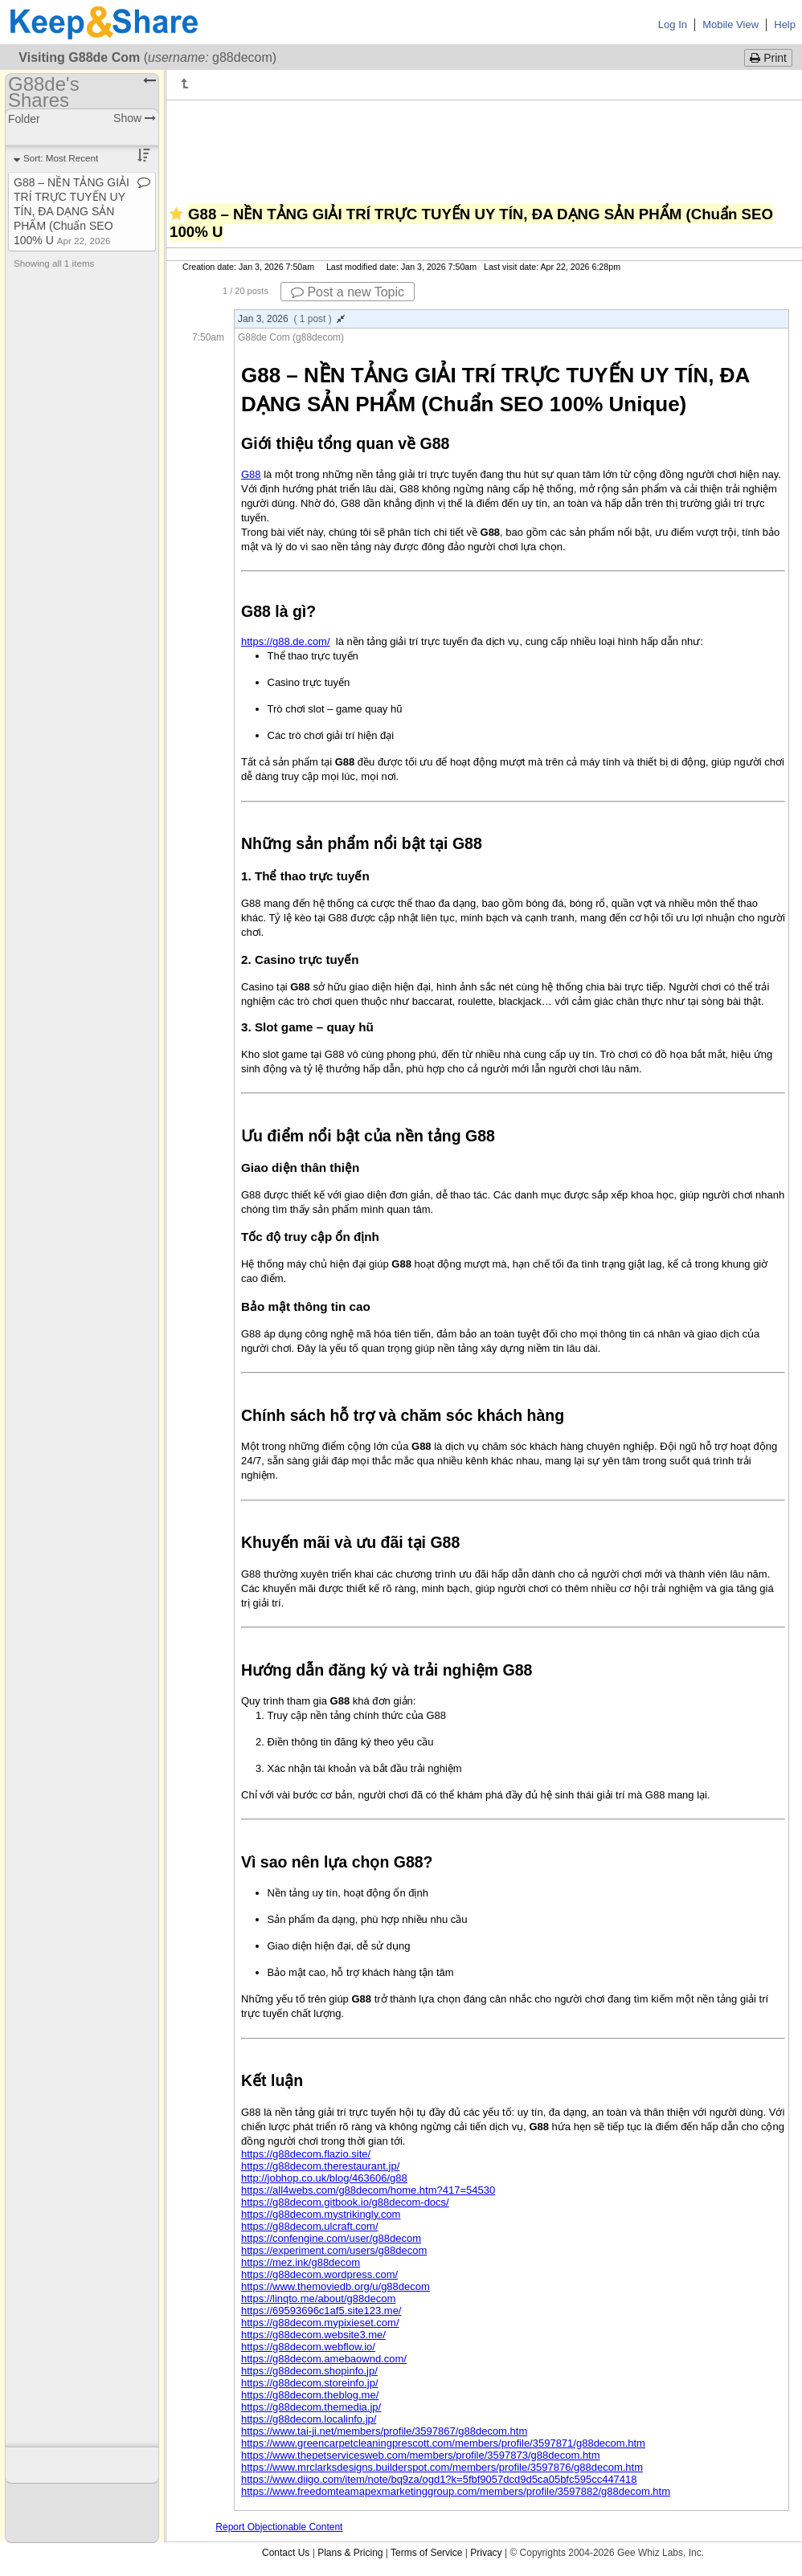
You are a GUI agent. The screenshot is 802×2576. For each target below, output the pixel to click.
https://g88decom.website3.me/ (313, 2335)
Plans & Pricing (350, 2552)
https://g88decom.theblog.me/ (309, 2395)
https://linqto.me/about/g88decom (318, 2298)
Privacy (485, 2552)
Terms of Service (426, 2552)
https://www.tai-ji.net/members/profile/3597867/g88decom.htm (384, 2431)
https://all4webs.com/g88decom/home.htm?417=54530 (368, 2190)
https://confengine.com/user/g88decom (331, 2238)
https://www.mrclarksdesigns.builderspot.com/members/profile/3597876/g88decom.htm (442, 2467)
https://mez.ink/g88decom (300, 2262)
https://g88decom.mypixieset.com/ (320, 2323)
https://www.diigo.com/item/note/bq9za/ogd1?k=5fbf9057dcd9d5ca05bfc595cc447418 (439, 2479)
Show (134, 118)
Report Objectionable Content (278, 2527)
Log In (672, 24)
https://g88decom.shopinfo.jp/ (309, 2371)
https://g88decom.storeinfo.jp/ (309, 2383)
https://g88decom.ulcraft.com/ (309, 2226)
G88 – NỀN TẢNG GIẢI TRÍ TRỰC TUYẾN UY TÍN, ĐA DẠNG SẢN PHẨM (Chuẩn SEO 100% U (71, 211)
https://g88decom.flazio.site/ (305, 2154)
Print (768, 57)
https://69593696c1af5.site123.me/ (321, 2311)
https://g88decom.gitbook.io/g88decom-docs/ (345, 2202)
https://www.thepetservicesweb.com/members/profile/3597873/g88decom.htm (420, 2455)
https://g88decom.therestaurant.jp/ (320, 2166)
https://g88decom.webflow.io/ (308, 2347)
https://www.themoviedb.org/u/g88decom (335, 2286)
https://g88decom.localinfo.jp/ (308, 2419)
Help (785, 24)
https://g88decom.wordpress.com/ (319, 2274)
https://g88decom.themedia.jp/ (311, 2407)
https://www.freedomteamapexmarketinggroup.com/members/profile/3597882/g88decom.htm (455, 2491)
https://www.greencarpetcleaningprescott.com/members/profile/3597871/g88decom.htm (443, 2443)
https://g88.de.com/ (285, 641)
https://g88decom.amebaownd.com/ (324, 2359)
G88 (251, 474)
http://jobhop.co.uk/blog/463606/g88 (324, 2178)
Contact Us (285, 2552)
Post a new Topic (347, 292)
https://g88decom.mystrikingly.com (320, 2214)
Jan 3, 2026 (291, 319)
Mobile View (730, 24)
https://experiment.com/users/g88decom (334, 2250)
